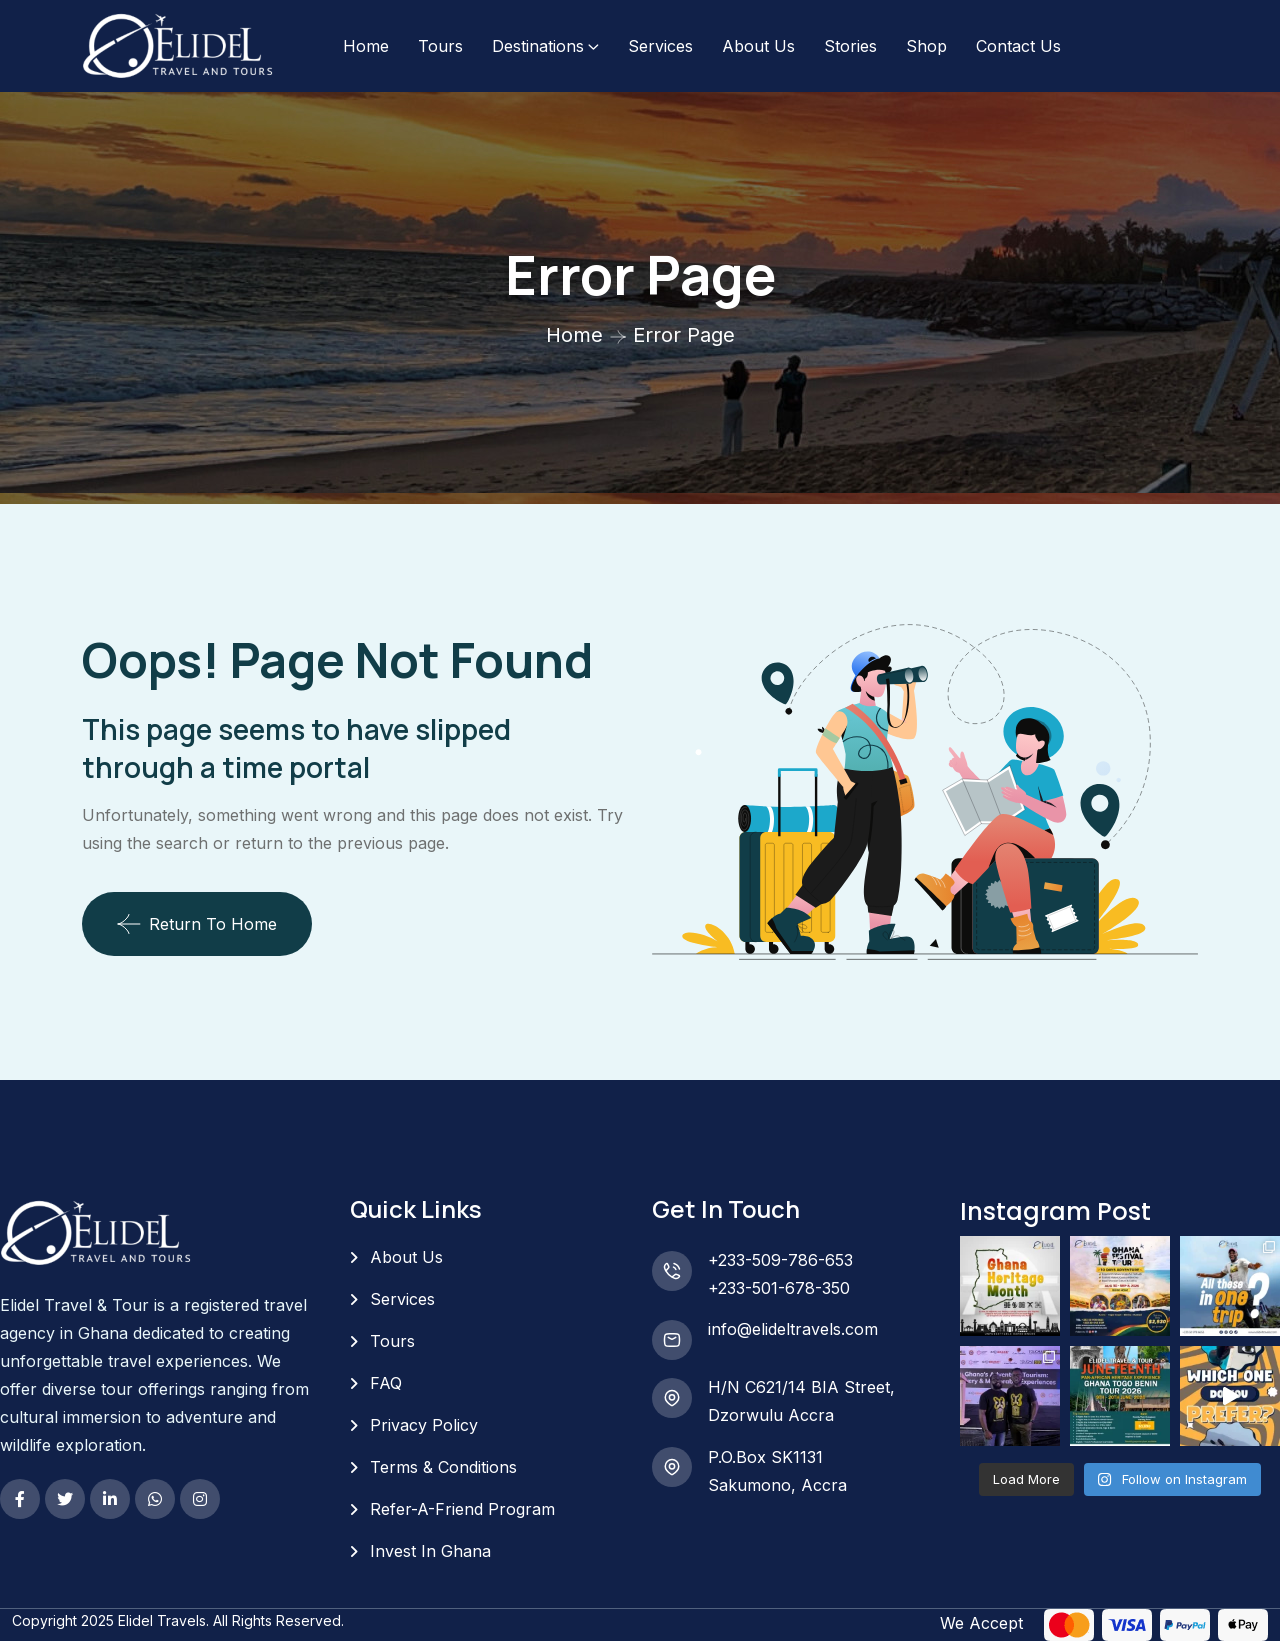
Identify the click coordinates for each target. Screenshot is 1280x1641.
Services (660, 46)
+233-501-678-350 (779, 1288)
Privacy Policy (424, 1425)
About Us (758, 46)
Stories (850, 46)
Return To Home (197, 924)
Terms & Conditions (443, 1467)
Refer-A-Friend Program (462, 1509)
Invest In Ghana (430, 1551)
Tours (440, 46)
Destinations (538, 46)
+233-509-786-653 (780, 1260)
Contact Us (1018, 46)
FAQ (386, 1383)
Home (366, 46)
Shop (926, 46)
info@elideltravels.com (793, 1329)
